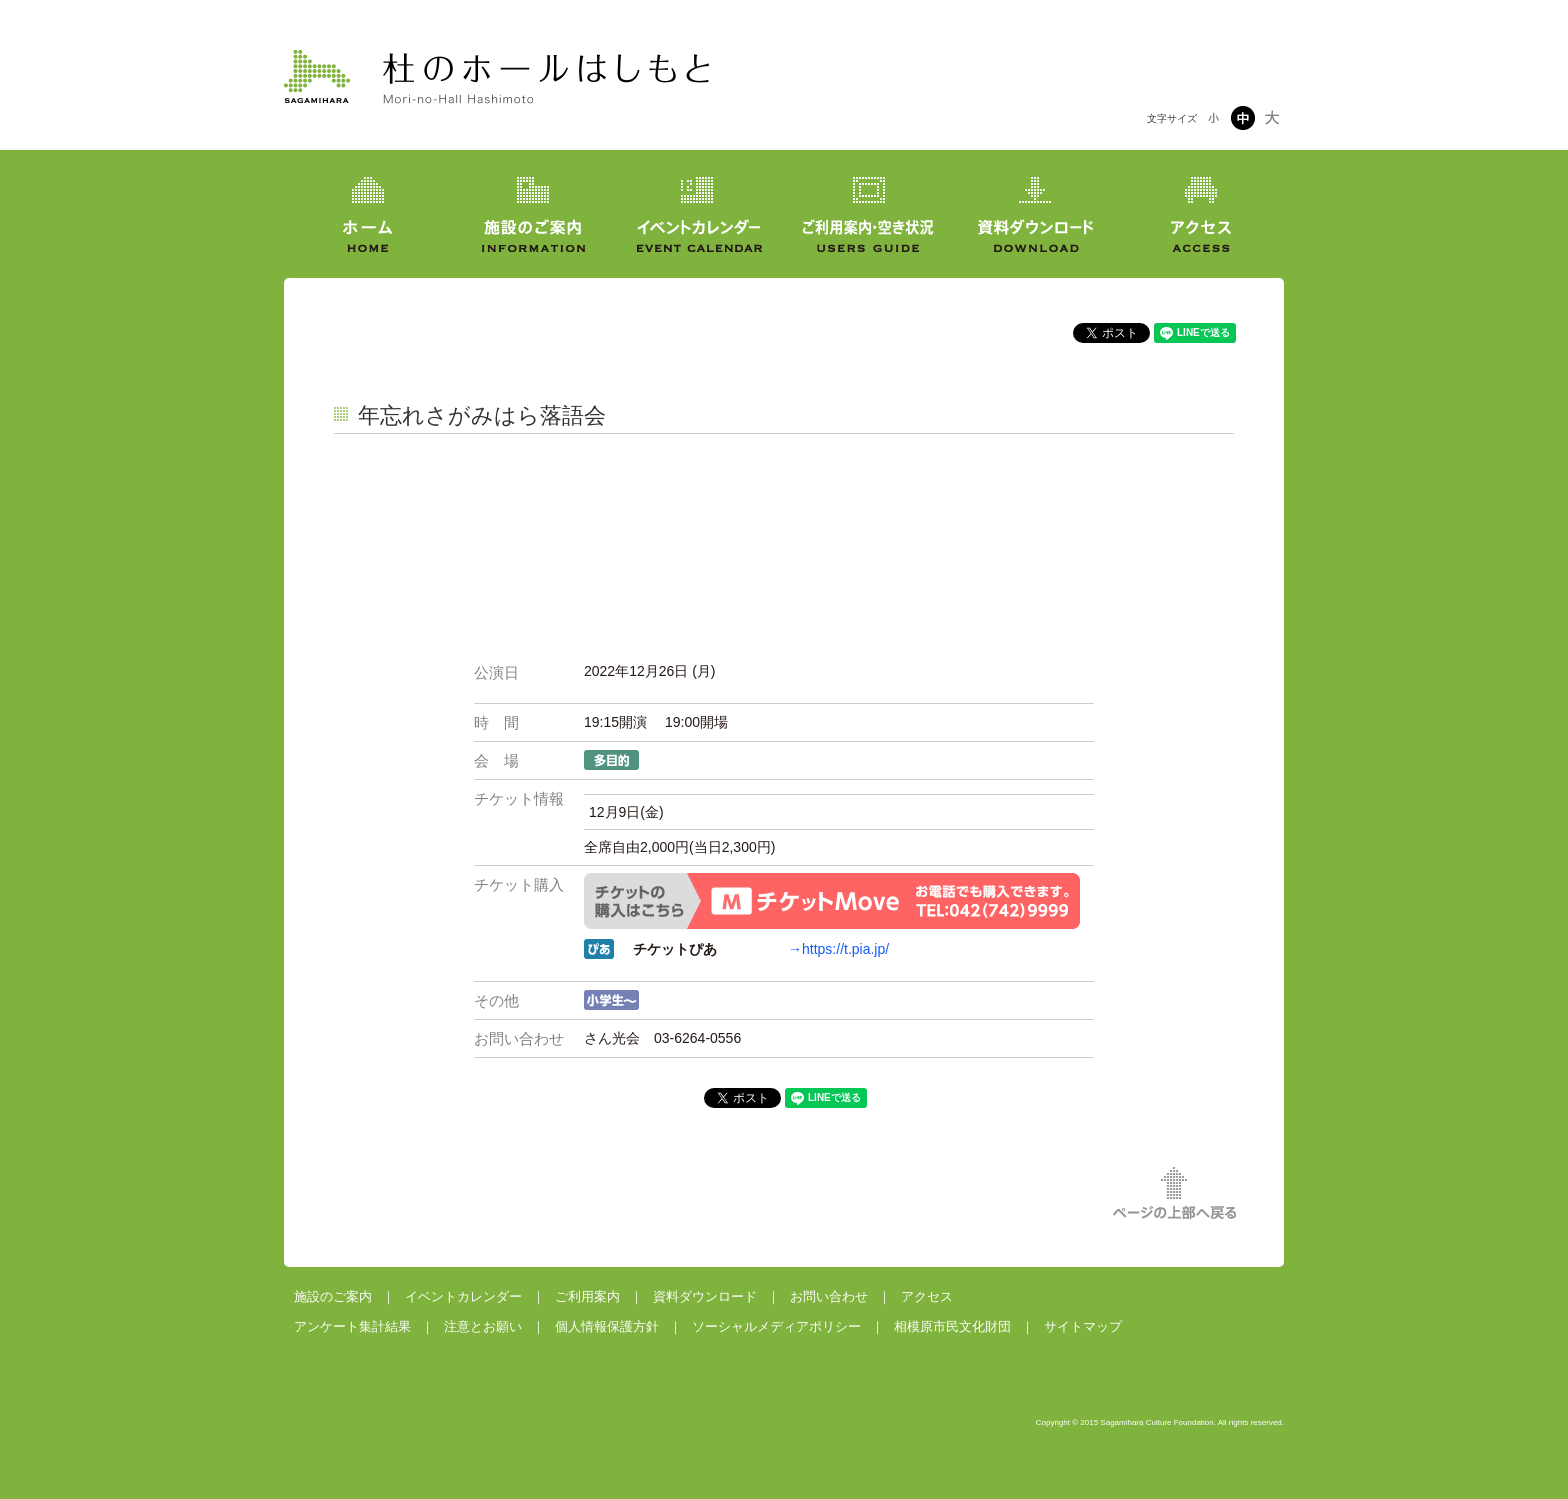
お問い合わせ (829, 1296)
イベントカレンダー (463, 1296)
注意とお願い (483, 1326)
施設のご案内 (333, 1296)
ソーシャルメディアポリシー (776, 1326)
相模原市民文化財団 (952, 1326)
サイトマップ (1083, 1326)
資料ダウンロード (705, 1296)
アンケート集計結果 (352, 1326)
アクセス (927, 1296)
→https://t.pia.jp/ (838, 949)
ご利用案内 (587, 1296)
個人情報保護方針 (607, 1326)
